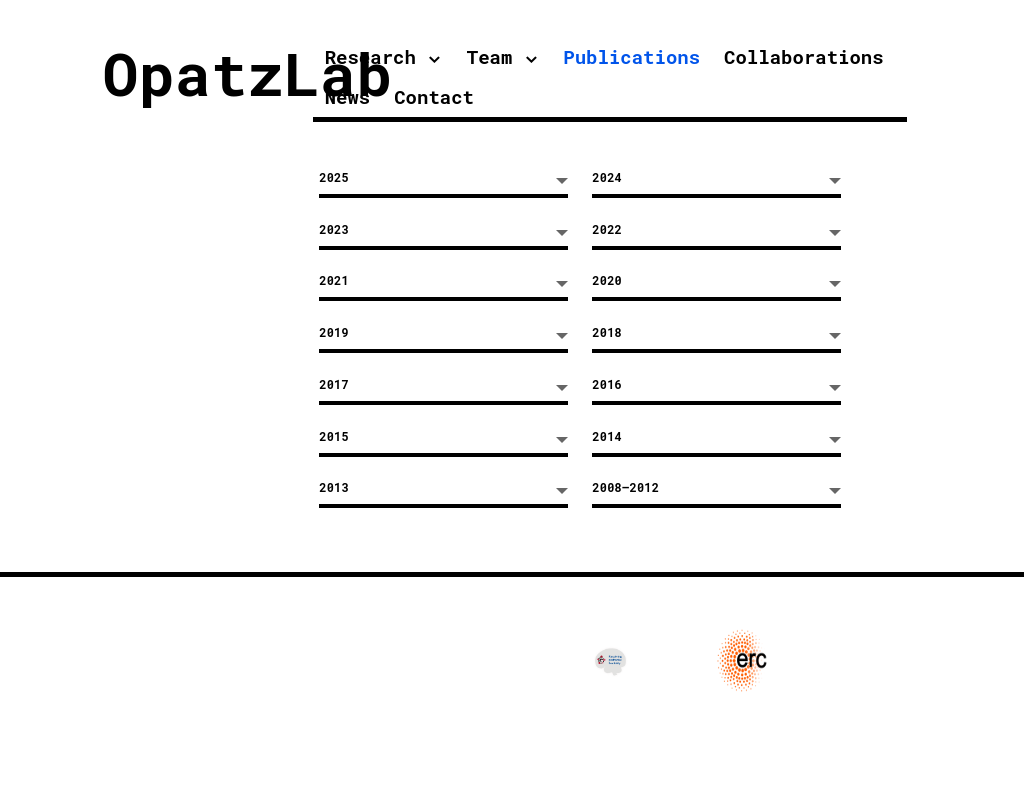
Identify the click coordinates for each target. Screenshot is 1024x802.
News (348, 96)
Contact (434, 96)
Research (370, 56)
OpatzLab (247, 72)
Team (490, 56)
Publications (631, 56)
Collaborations (804, 56)
